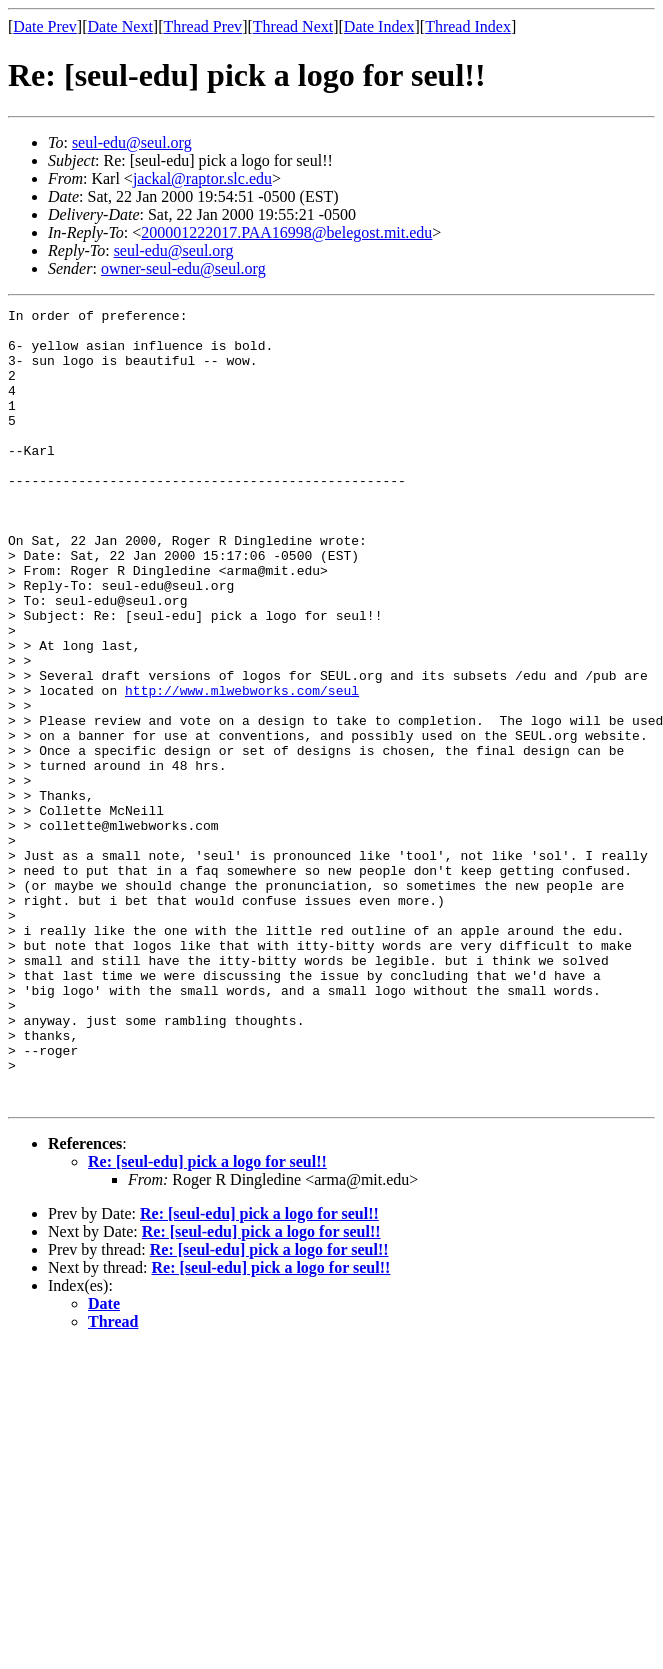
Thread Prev (202, 26)
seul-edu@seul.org (132, 142)
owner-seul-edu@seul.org (183, 268)
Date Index (379, 26)
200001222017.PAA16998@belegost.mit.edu (286, 232)
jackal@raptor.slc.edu (202, 178)
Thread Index (468, 26)
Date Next (120, 26)
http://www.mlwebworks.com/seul (242, 768)
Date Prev (45, 26)
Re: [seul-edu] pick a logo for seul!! (207, 1320)
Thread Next (293, 26)
